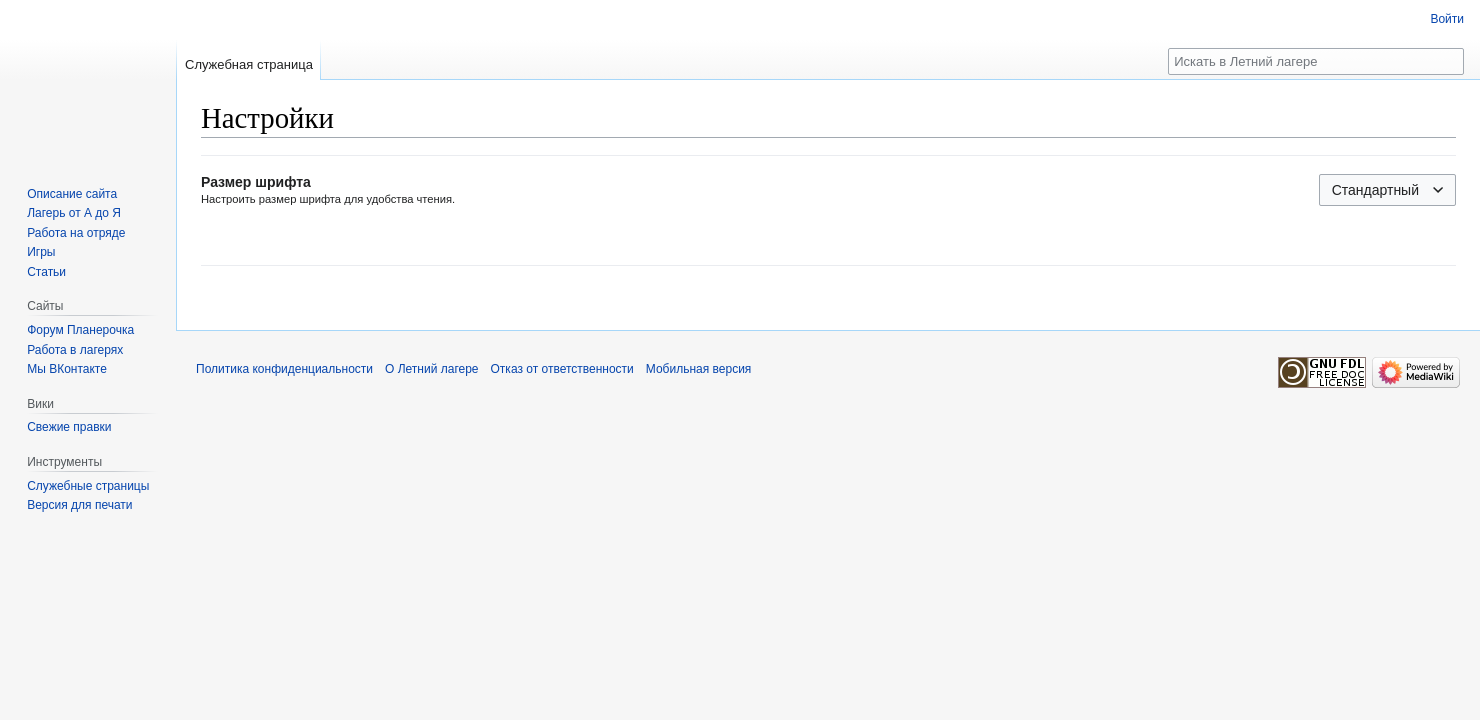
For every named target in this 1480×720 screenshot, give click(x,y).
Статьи (46, 272)
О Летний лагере (432, 369)
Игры (41, 252)
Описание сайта (72, 194)
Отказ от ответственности (562, 369)
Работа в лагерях (75, 350)
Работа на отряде (76, 233)
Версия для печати (79, 505)
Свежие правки (69, 427)
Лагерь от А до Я (74, 213)
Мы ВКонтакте (67, 369)
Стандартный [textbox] (1375, 190)
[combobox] (1387, 190)
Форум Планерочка (80, 330)
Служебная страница (249, 64)
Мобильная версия (699, 369)
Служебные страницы (88, 486)
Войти (1447, 19)
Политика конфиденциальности (284, 369)
